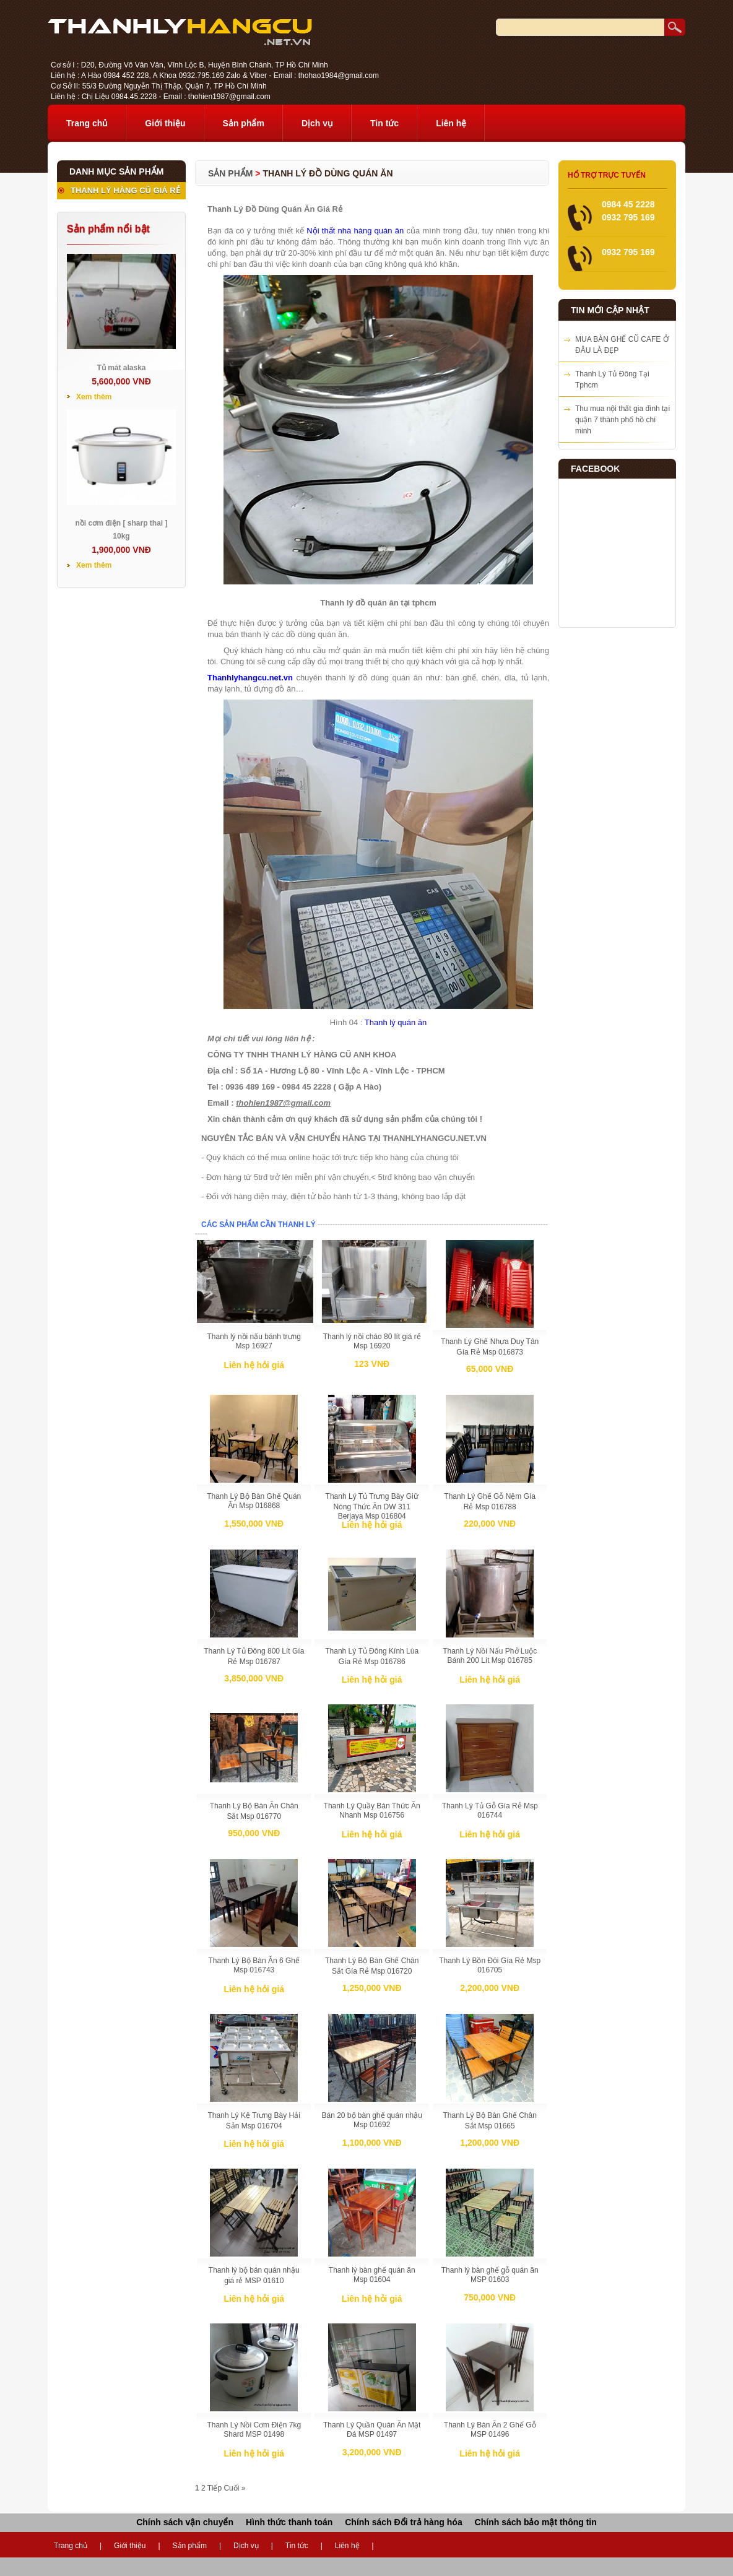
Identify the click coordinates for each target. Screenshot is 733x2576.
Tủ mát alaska (121, 367)
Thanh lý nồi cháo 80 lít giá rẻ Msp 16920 (372, 1341)
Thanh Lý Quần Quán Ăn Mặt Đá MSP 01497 (371, 2430)
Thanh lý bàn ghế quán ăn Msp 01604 (372, 2275)
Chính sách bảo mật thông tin (536, 2522)
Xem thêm (93, 396)
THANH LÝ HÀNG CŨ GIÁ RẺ (125, 190)
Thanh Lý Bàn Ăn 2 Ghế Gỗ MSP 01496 (490, 2430)
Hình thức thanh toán (289, 2522)
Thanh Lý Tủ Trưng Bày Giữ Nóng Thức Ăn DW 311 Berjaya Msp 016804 (372, 1506)
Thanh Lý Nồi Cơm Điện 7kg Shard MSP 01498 (254, 2430)
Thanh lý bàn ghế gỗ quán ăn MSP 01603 (490, 2275)
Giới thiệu (165, 123)
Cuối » (234, 2488)
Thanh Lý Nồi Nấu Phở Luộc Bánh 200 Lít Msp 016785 (490, 1656)
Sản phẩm (243, 123)
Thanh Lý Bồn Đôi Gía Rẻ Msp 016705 (489, 1965)
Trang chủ (87, 123)
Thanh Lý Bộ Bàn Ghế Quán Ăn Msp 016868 (254, 1501)
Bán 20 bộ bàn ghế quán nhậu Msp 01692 (371, 2120)
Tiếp (214, 2488)
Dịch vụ (317, 123)
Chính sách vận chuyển (184, 2522)
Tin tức (384, 123)
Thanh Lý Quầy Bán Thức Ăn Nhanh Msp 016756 (372, 1810)
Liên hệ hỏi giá (253, 1365)
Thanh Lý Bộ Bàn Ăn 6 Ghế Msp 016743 (254, 1965)
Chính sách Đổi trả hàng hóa (403, 2522)
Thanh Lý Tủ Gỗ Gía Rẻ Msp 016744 (490, 1810)
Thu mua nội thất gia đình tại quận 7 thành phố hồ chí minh (622, 419)
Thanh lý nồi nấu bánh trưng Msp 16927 (254, 1341)
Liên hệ (451, 123)
